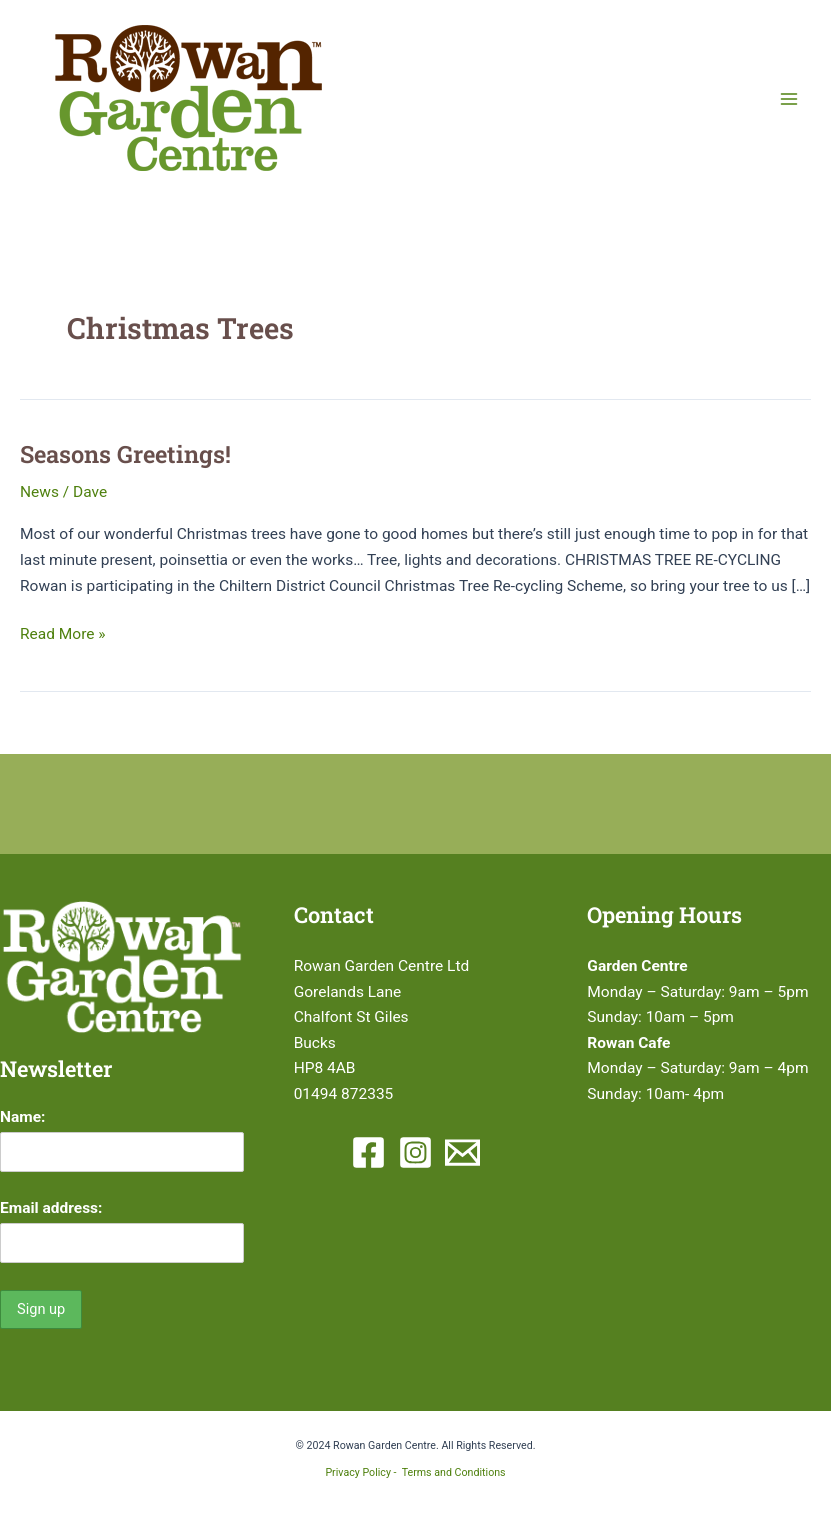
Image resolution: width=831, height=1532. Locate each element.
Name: (22, 1117)
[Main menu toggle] (789, 98)
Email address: (51, 1208)
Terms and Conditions (454, 1472)
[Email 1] (462, 1152)
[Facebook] (368, 1152)
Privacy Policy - (363, 1472)
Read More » (63, 635)
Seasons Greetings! (125, 453)
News (39, 492)
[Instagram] (415, 1152)
